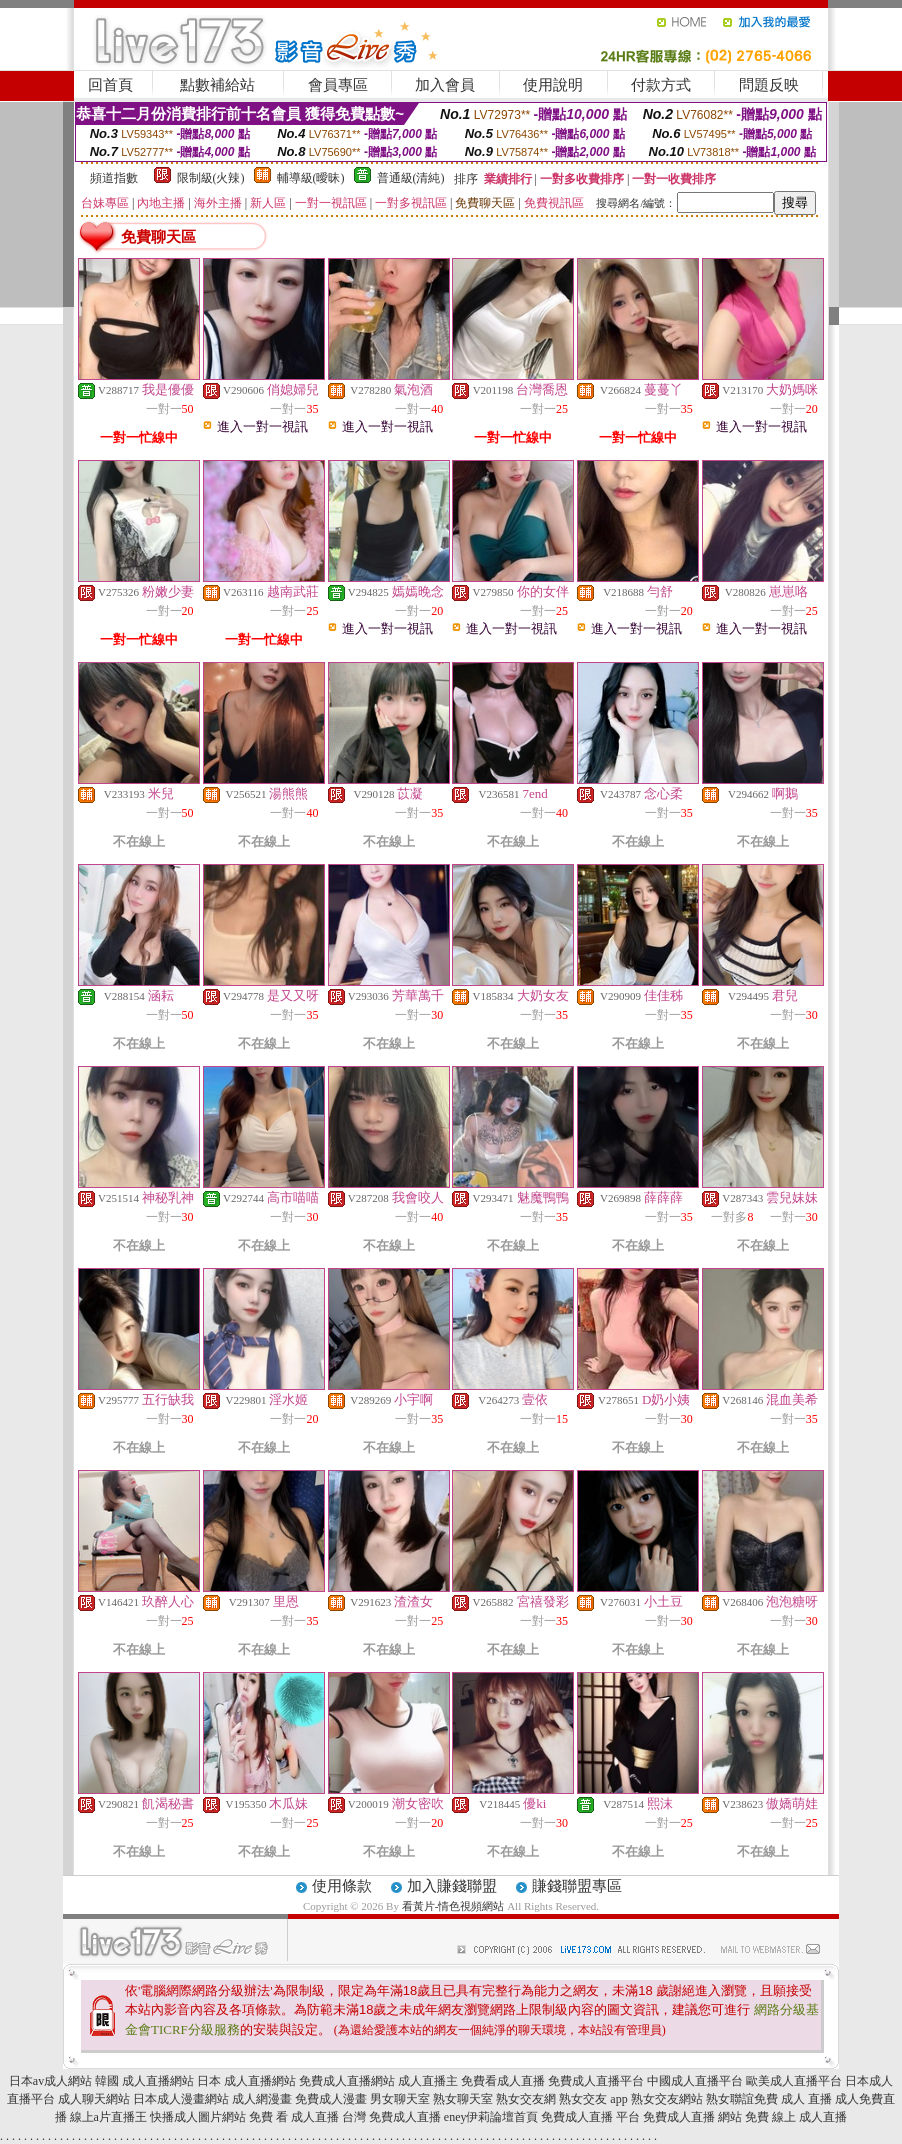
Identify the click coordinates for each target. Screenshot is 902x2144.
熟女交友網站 (667, 2099)
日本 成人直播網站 (246, 2081)
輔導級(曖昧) (311, 178)
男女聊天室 (400, 2099)
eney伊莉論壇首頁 (491, 2117)
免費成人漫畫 (331, 2099)
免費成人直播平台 (596, 2081)
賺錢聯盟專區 (577, 1886)
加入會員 (445, 85)
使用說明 (553, 85)
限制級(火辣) (211, 178)
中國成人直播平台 (695, 2081)
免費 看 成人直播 (294, 2117)
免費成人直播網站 (347, 2081)
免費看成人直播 (503, 2081)
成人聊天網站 (94, 2099)
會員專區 (338, 85)
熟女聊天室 (463, 2099)
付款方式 (661, 85)
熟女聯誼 (730, 2099)
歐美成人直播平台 (794, 2081)
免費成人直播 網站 (692, 2117)
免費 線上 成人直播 (796, 2117)
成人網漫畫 (262, 2099)
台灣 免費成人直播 (391, 2117)
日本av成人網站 (50, 2081)
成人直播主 (428, 2081)
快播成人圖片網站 (198, 2117)
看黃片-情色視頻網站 (453, 1906)
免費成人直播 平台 (590, 2117)
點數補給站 (217, 85)
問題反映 (769, 85)
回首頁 (110, 85)
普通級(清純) (411, 178)
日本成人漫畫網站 (181, 2099)
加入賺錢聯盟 (452, 1886)
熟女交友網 (526, 2099)
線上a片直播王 (108, 2117)
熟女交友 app (593, 2099)
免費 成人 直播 (793, 2099)
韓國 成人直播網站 (144, 2081)
